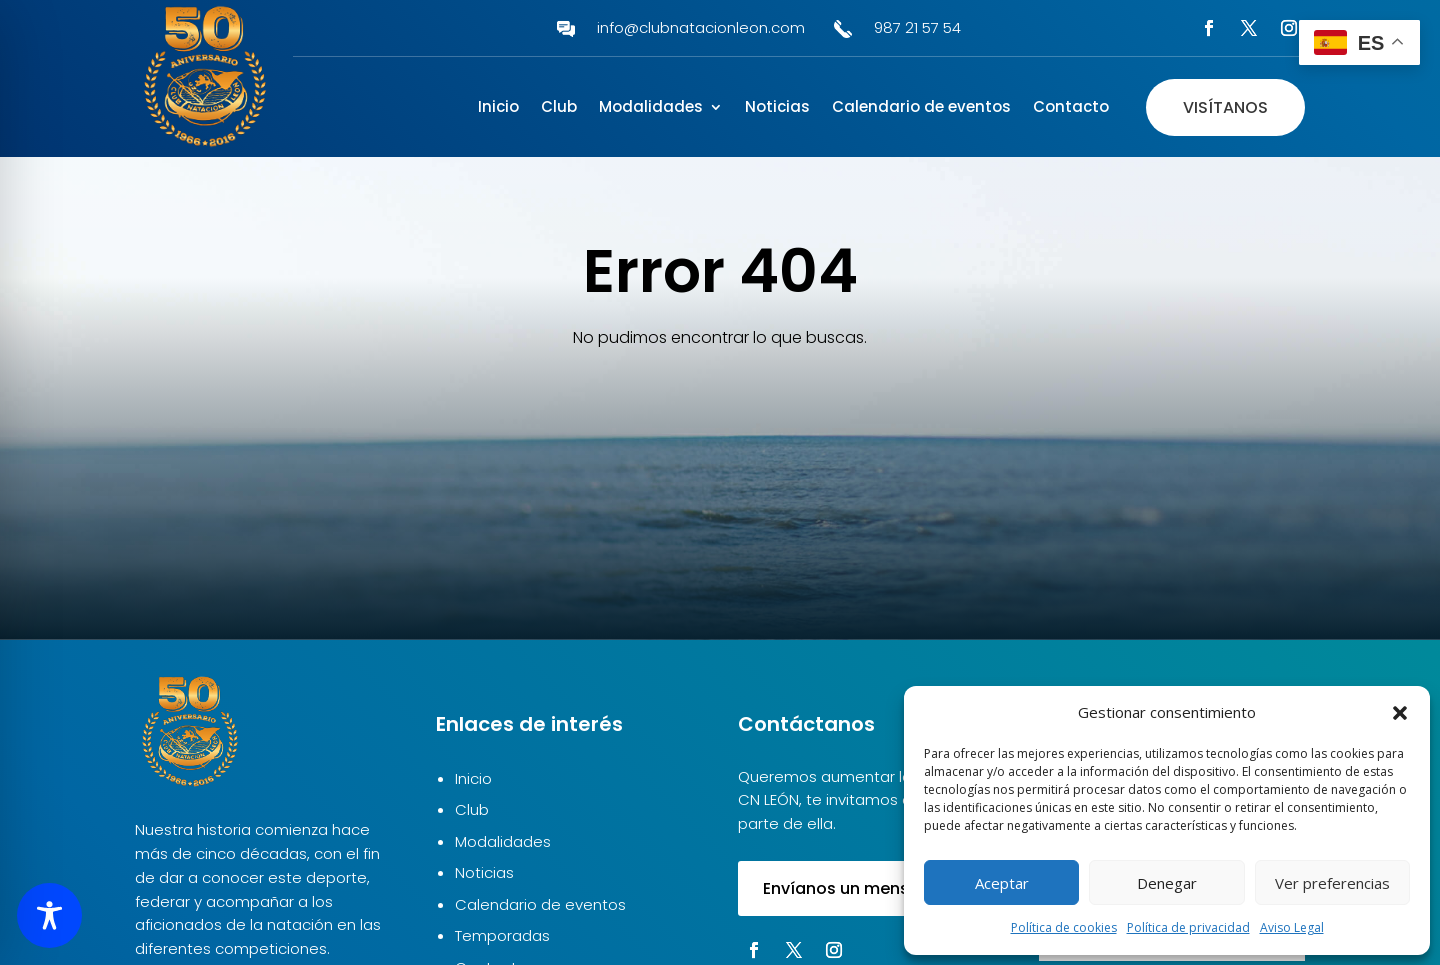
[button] (1400, 713)
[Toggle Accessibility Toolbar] (49, 915)
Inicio (498, 108)
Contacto (1071, 108)
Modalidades (651, 108)
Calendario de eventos (921, 108)
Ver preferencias (1332, 883)
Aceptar (1002, 883)
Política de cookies (1064, 927)
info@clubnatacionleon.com (701, 27)
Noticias (777, 108)
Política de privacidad (1188, 927)
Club (559, 108)
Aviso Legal (1292, 927)
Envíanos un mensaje (848, 888)
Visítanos (1225, 107)
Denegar (1167, 883)
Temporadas (502, 935)
